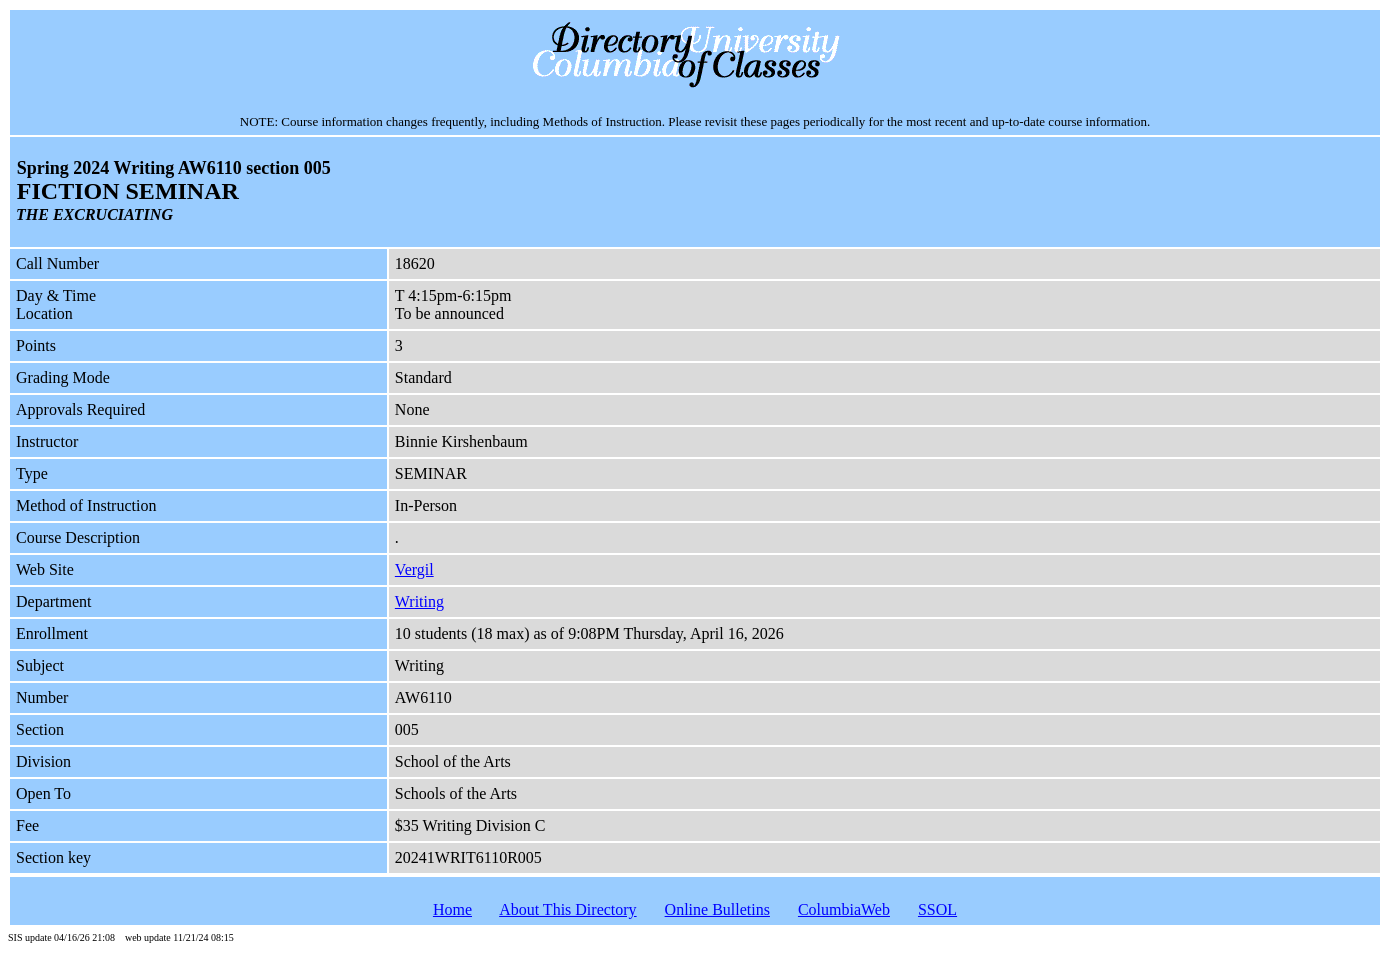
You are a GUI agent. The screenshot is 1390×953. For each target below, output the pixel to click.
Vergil (414, 569)
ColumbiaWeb (844, 909)
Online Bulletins (717, 909)
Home (452, 909)
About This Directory (567, 909)
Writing (419, 601)
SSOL (937, 909)
